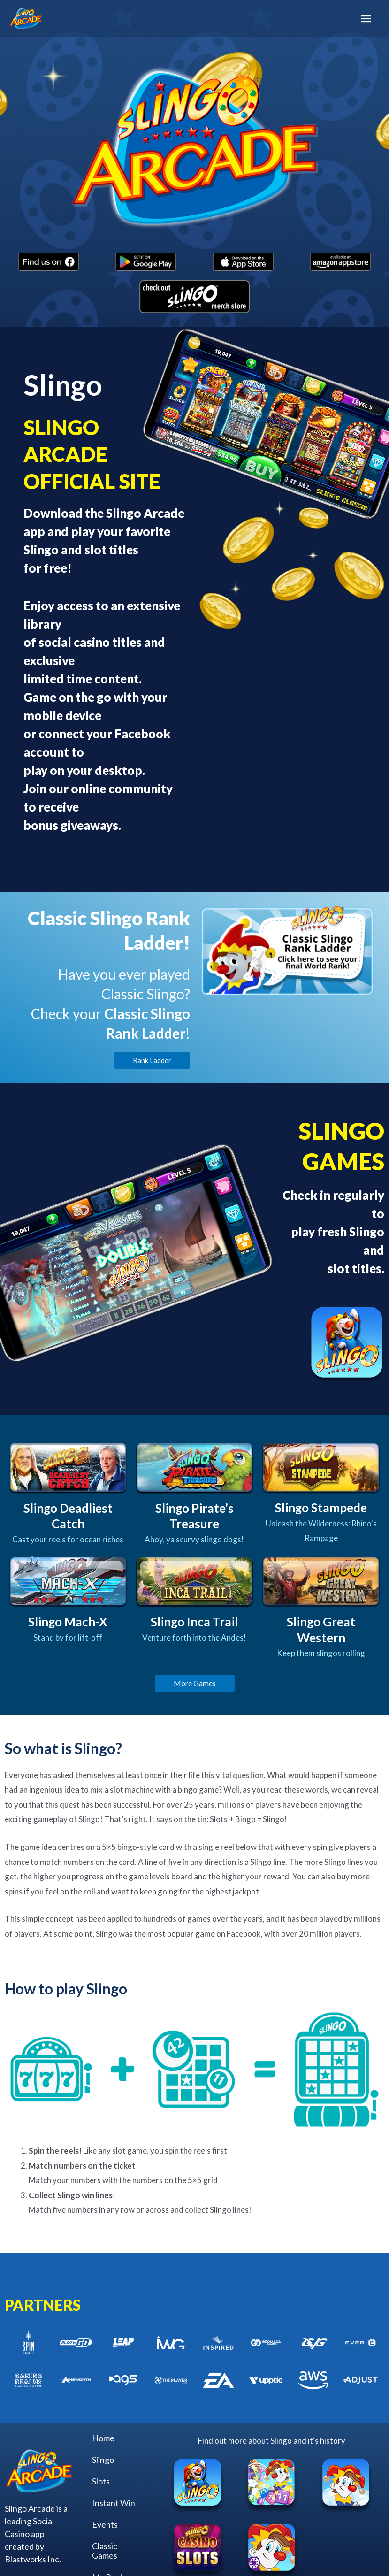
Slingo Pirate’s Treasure (194, 1516)
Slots (101, 2481)
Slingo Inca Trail (194, 1621)
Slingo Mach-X (67, 1621)
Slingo (103, 2459)
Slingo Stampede (321, 1507)
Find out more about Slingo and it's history (271, 2441)
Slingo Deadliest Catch (68, 1516)
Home (103, 2438)
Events (105, 2524)
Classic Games (104, 2551)
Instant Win (113, 2503)
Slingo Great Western (321, 1629)
